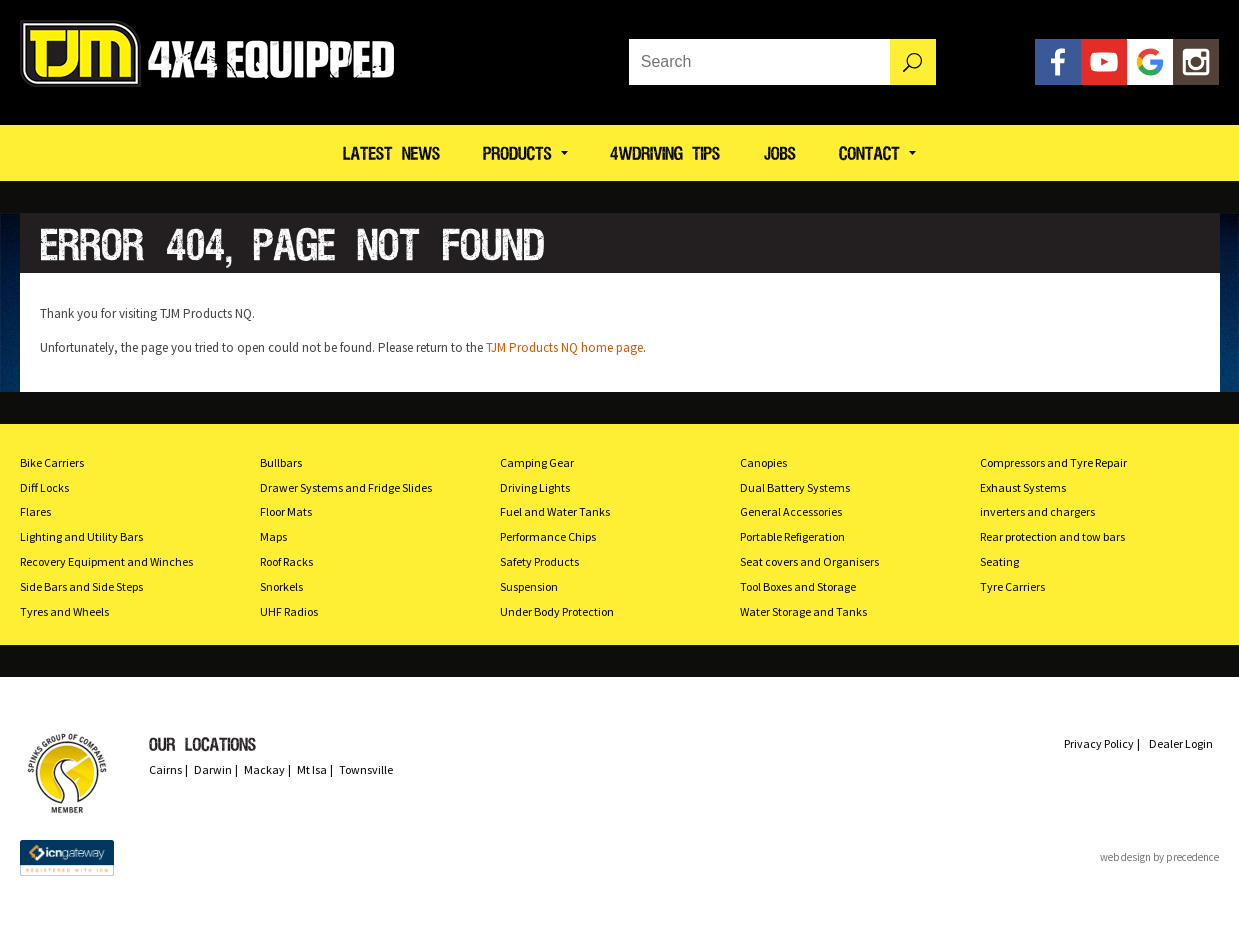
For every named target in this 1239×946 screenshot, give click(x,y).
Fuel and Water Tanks (555, 511)
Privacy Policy (1099, 743)
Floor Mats (286, 511)
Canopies (763, 462)
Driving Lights (535, 487)
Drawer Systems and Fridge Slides (346, 487)
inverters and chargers (1037, 511)
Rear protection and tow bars (1052, 536)
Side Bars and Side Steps (81, 586)
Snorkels (281, 586)
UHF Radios (289, 611)
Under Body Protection (557, 611)
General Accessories (791, 511)
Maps (273, 536)
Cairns (165, 769)
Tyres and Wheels (64, 611)
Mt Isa (312, 769)
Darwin (213, 769)
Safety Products (539, 561)
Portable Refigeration (792, 536)
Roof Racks (286, 561)
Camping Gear (537, 462)
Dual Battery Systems (795, 487)
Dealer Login (1181, 743)
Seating (999, 561)
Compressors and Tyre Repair (1053, 462)
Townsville (366, 769)
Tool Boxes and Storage (798, 586)
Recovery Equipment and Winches (106, 561)
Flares (35, 511)
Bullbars (281, 462)
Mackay (264, 769)
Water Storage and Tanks (803, 611)
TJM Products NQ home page (564, 347)
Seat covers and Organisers (809, 561)
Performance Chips (548, 536)
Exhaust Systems (1023, 487)
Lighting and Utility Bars (81, 536)
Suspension (529, 586)
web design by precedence (1159, 857)
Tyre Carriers (1012, 586)
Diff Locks (44, 487)
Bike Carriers (52, 462)
